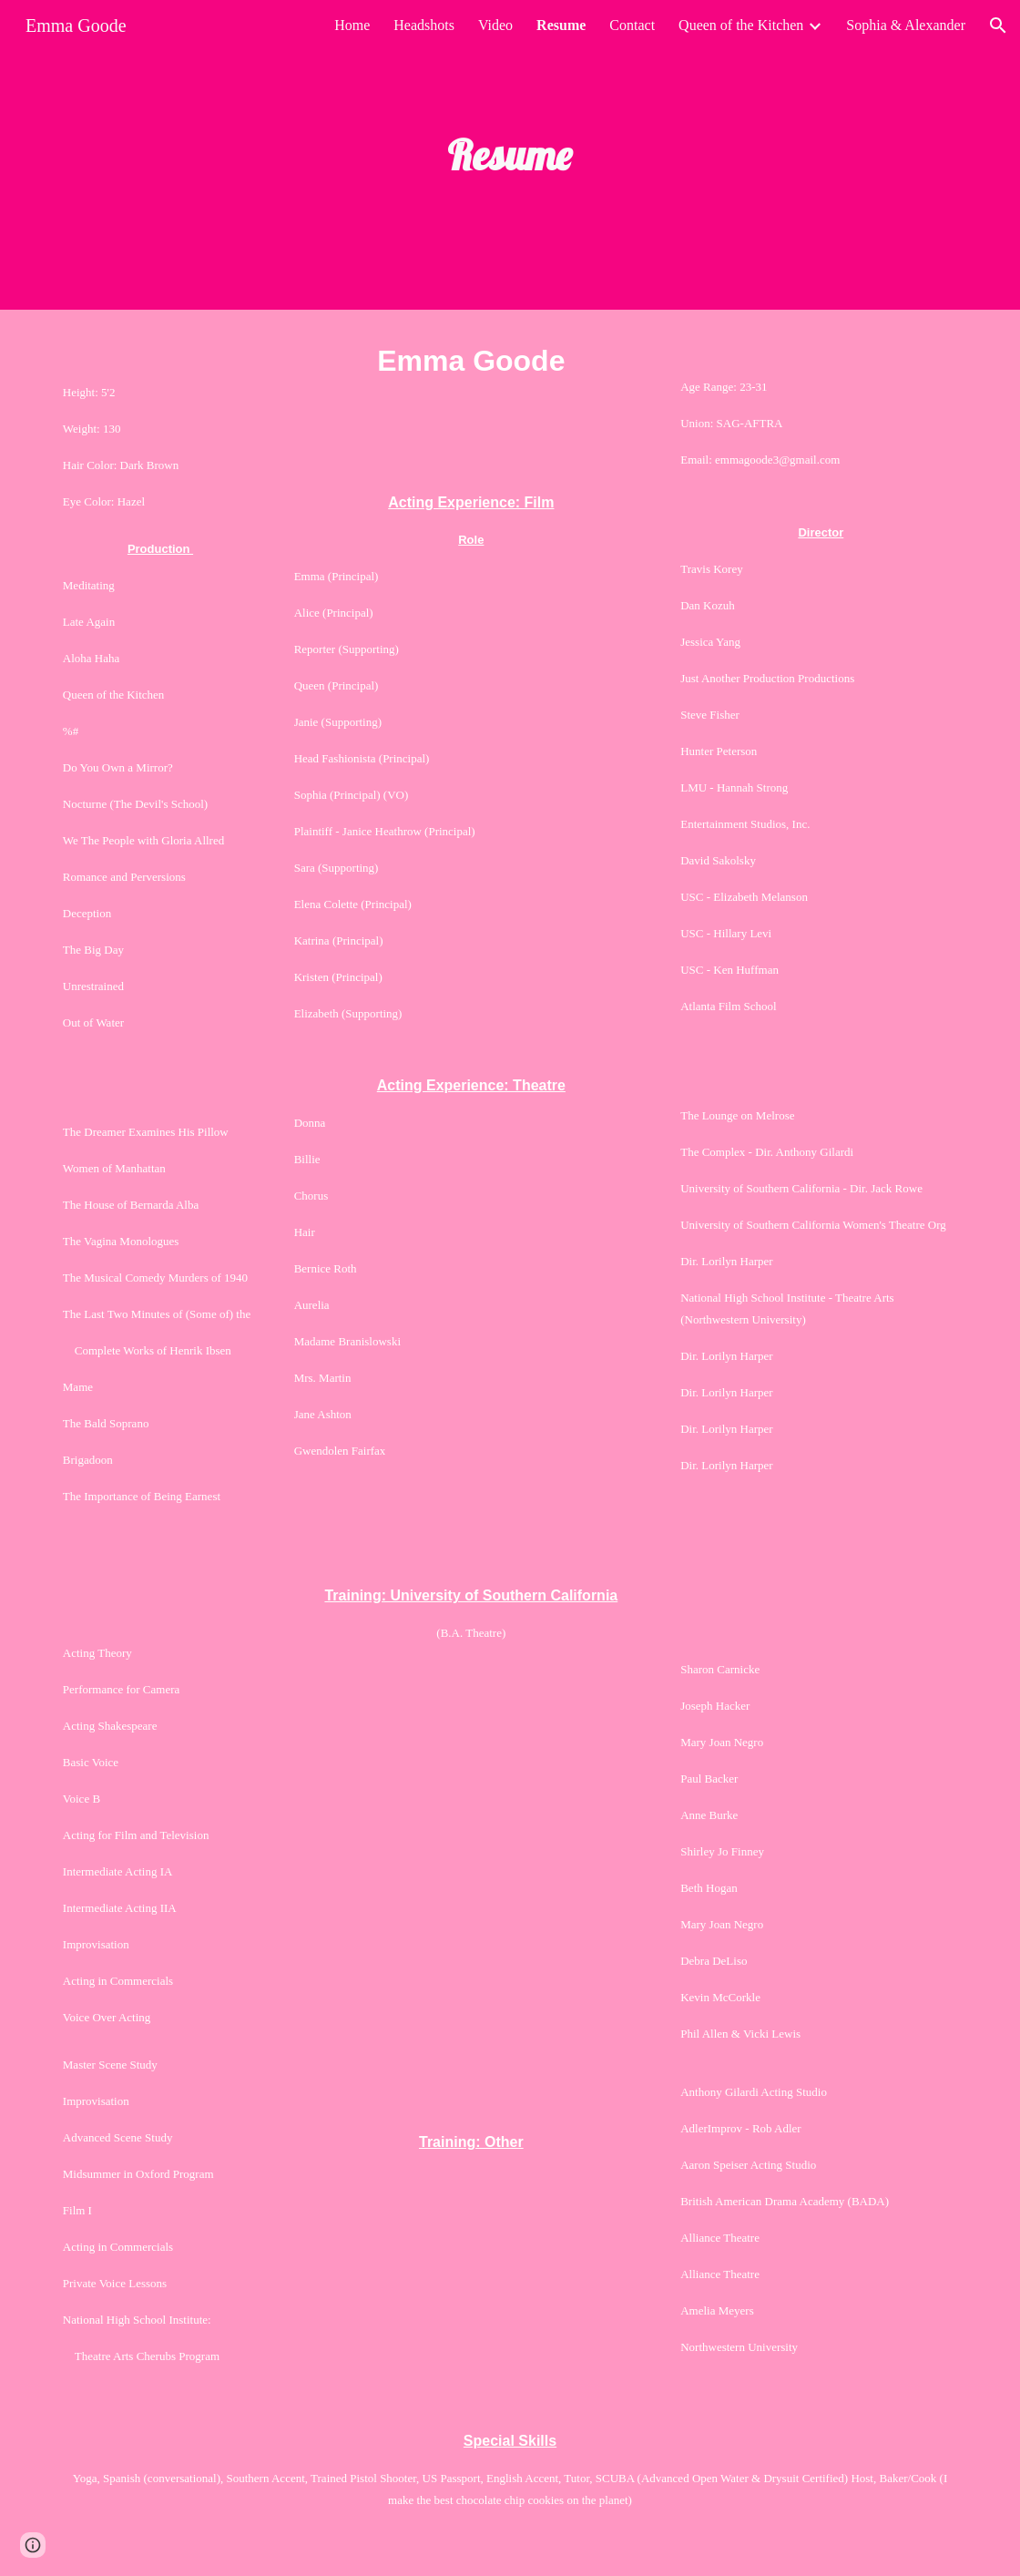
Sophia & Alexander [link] (905, 25)
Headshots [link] (423, 25)
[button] (998, 25)
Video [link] (495, 25)
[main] (509, 155)
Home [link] (352, 25)
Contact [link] (632, 25)
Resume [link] (561, 25)
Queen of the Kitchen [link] (740, 25)
